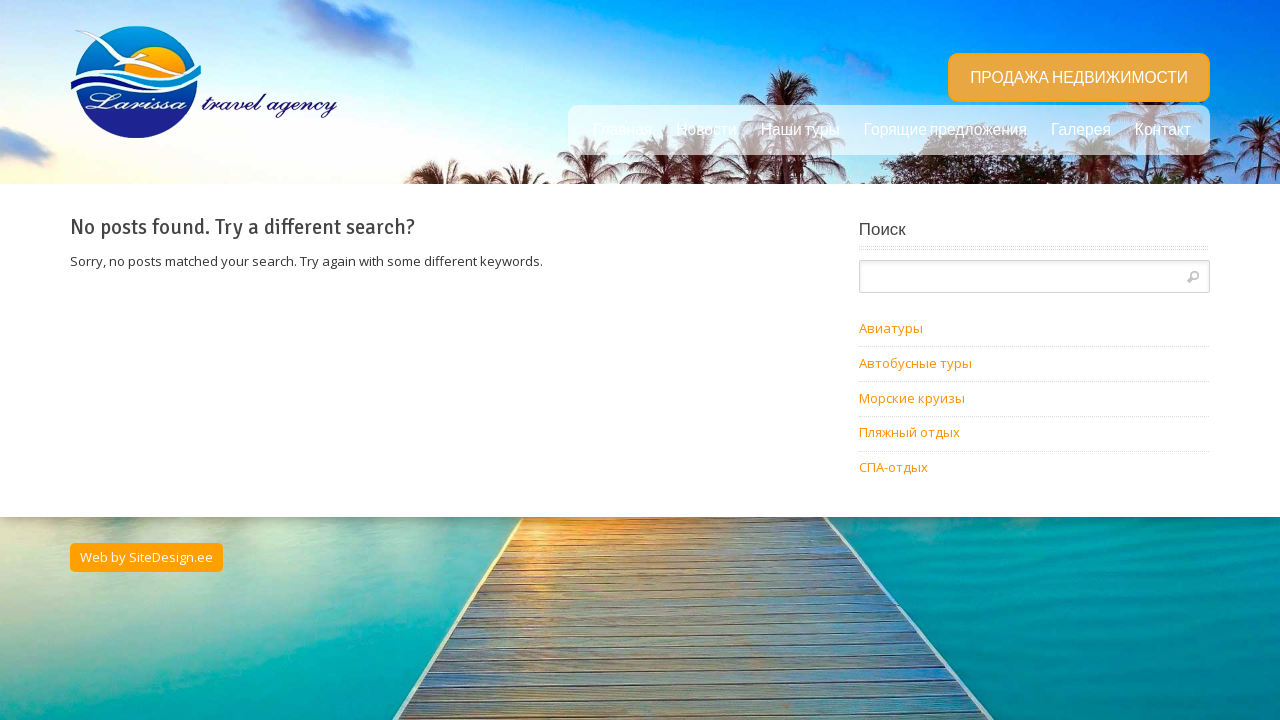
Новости (706, 130)
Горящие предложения (945, 130)
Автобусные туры (915, 363)
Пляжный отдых (909, 432)
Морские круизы (912, 398)
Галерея (1081, 130)
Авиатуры (891, 328)
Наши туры (800, 130)
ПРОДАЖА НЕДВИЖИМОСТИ (1079, 78)
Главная (622, 130)
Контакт (1163, 130)
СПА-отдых (893, 467)
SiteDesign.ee (171, 557)
